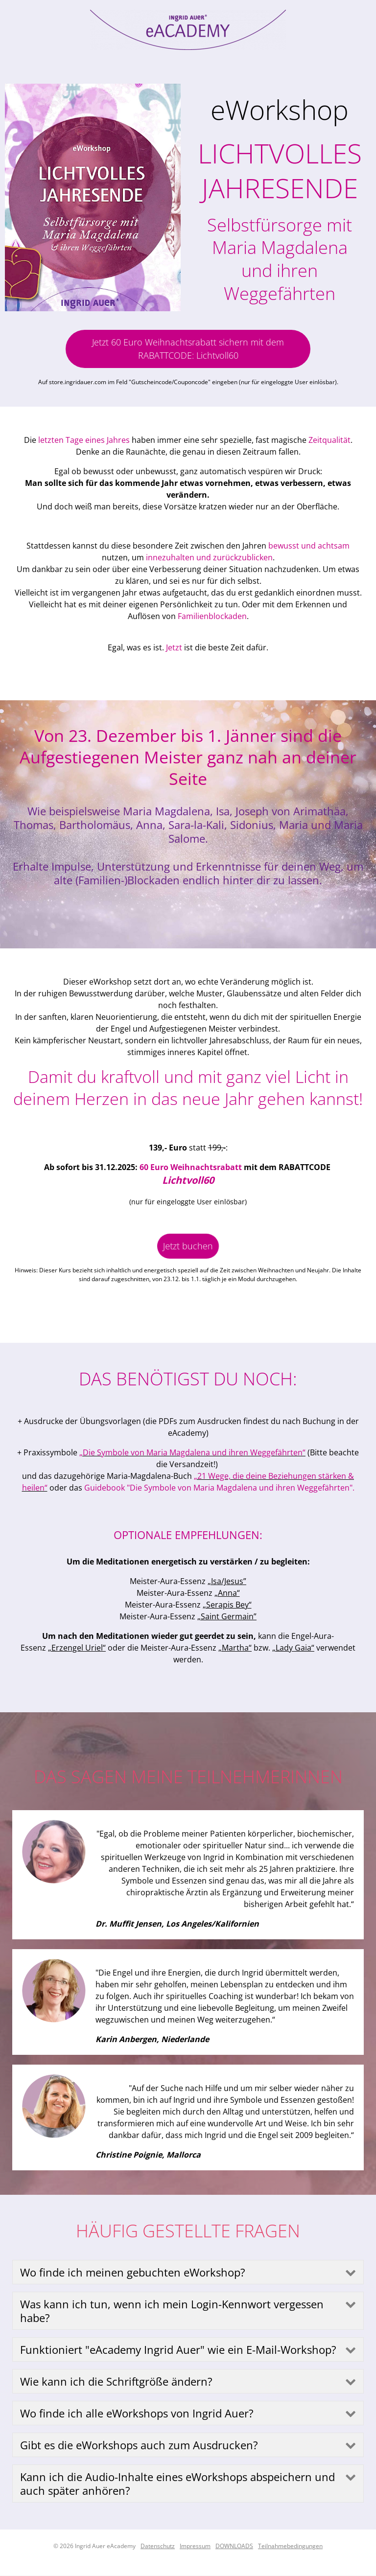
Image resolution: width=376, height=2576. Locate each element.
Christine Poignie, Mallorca (148, 2154)
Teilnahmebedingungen (290, 2546)
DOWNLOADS (234, 2546)
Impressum (195, 2546)
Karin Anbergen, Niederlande (152, 2039)
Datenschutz (158, 2546)
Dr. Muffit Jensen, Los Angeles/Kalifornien (177, 1923)
